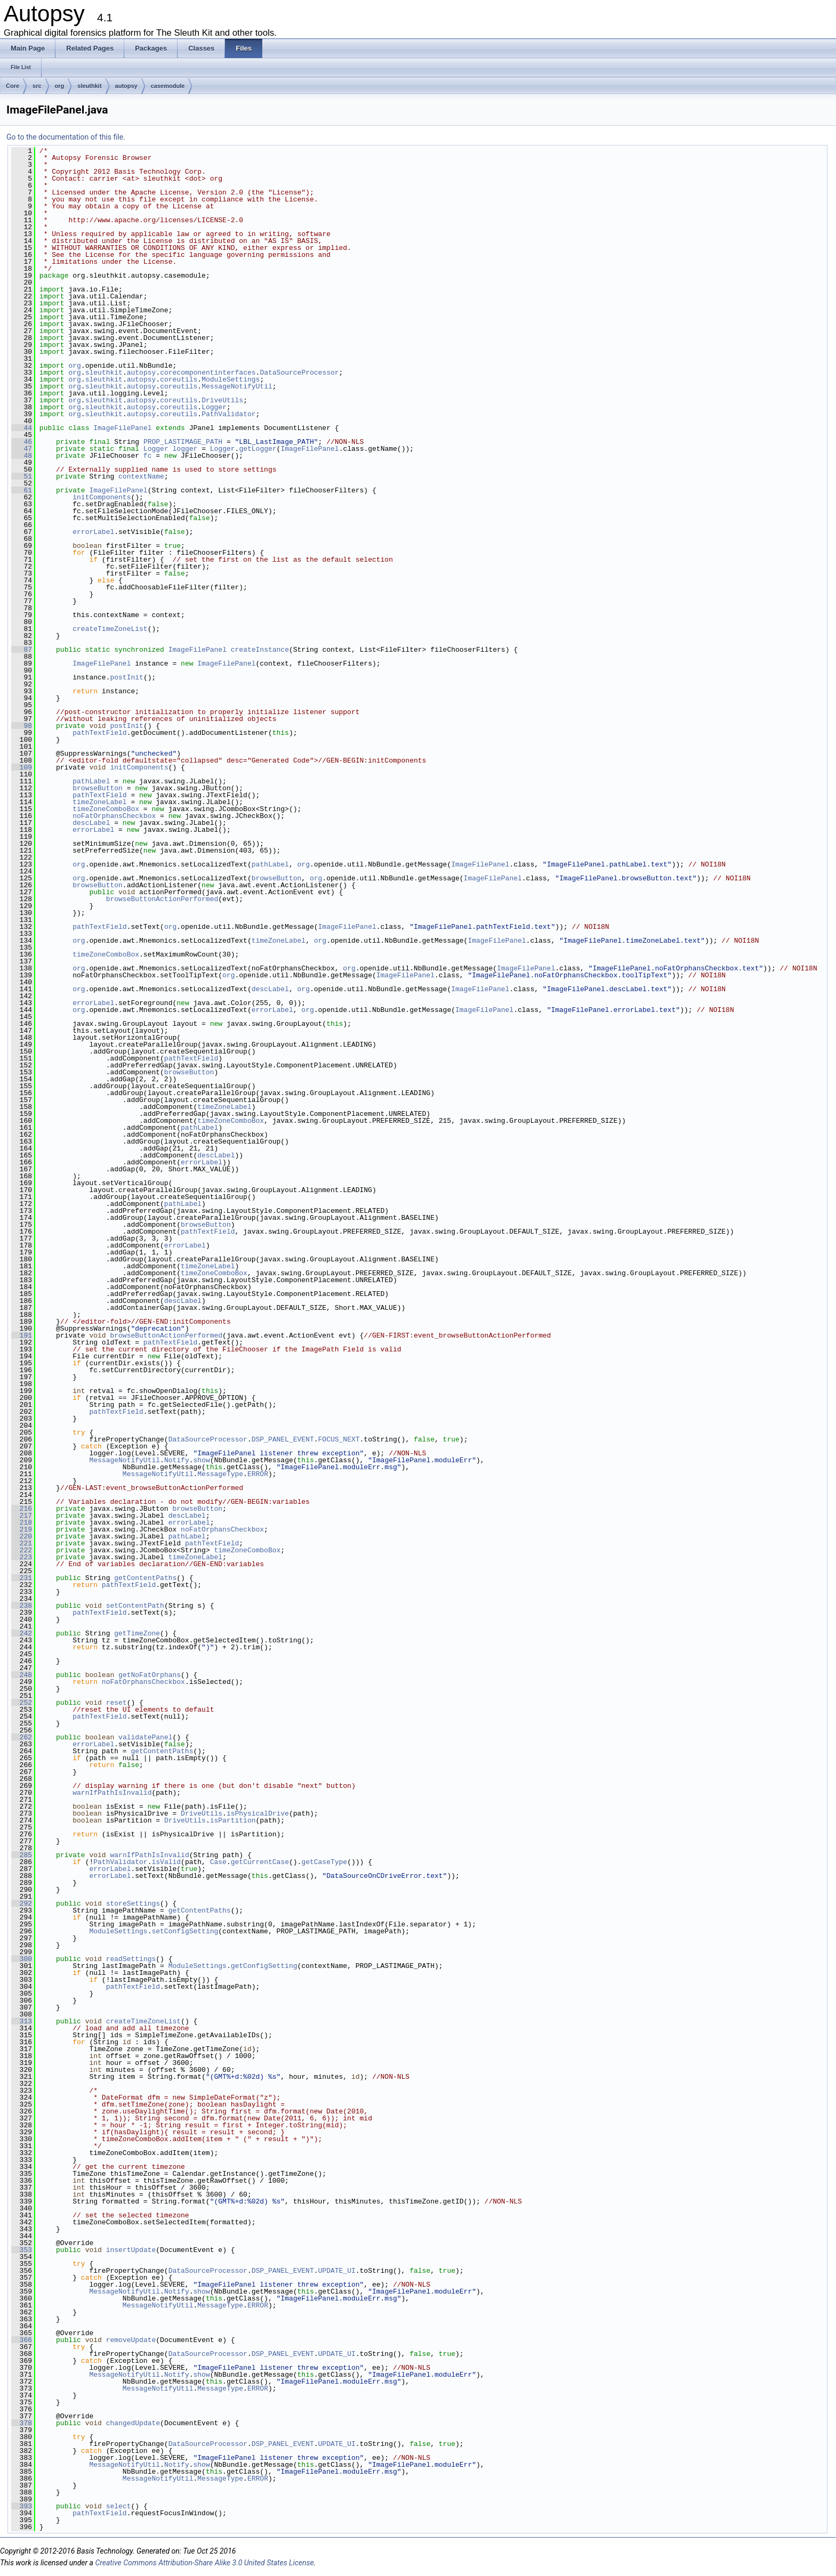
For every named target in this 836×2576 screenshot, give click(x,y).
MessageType (220, 1474)
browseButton (98, 788)
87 (21, 649)
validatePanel (145, 1737)
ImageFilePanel (122, 428)
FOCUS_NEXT (338, 1439)
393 (21, 2506)
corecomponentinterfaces (207, 372)
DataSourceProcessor (299, 372)
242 (21, 1633)
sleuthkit (89, 86)
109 (21, 767)
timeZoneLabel (99, 802)
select (118, 2506)
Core (12, 86)
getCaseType (324, 1862)
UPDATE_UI (336, 2270)
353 (21, 2250)
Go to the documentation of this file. (65, 137)
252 (21, 1702)
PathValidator (228, 414)
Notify (176, 1460)
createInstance (260, 649)
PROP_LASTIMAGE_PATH (182, 442)
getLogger (257, 448)
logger (185, 448)
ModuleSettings (231, 379)
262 (21, 1737)
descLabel (91, 823)
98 (21, 726)
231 (21, 1578)
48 (21, 455)
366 (21, 2340)
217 (21, 1515)
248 (21, 1675)
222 (21, 1550)
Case (218, 1862)
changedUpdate (133, 2423)
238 (21, 1605)
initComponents (102, 497)
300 (21, 1959)
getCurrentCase (260, 1862)
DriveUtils (222, 400)
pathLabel (91, 781)
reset (116, 1702)
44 (21, 428)
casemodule (168, 86)
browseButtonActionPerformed (162, 899)
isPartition (233, 1820)
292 (21, 1903)
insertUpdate (131, 2250)
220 (21, 1536)
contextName (141, 476)
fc (147, 455)
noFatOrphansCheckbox (114, 816)
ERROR (257, 1474)
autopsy (126, 86)
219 (21, 1529)
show (201, 1460)
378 (21, 2423)
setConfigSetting (184, 1931)
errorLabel (93, 532)
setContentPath (135, 1605)
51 (21, 476)
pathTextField (99, 733)
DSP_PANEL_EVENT (283, 1439)
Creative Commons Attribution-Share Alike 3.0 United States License (204, 2562)
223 (21, 1557)
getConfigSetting (264, 1966)
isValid (166, 1862)
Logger (214, 407)
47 (21, 448)
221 (21, 1543)
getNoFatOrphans (149, 1675)
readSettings (131, 1959)
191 (21, 1335)
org (60, 86)
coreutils (178, 379)
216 (21, 1508)
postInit (126, 677)
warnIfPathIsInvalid (112, 1792)
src (37, 86)
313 (21, 2021)
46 (21, 442)
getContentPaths (145, 1578)
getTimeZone (137, 1633)
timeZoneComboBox (106, 809)
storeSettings (133, 1903)
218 (21, 1522)
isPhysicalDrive (258, 1813)
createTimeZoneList (110, 629)
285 (21, 1855)
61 (21, 490)
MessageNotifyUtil (237, 386)
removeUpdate (131, 2340)
